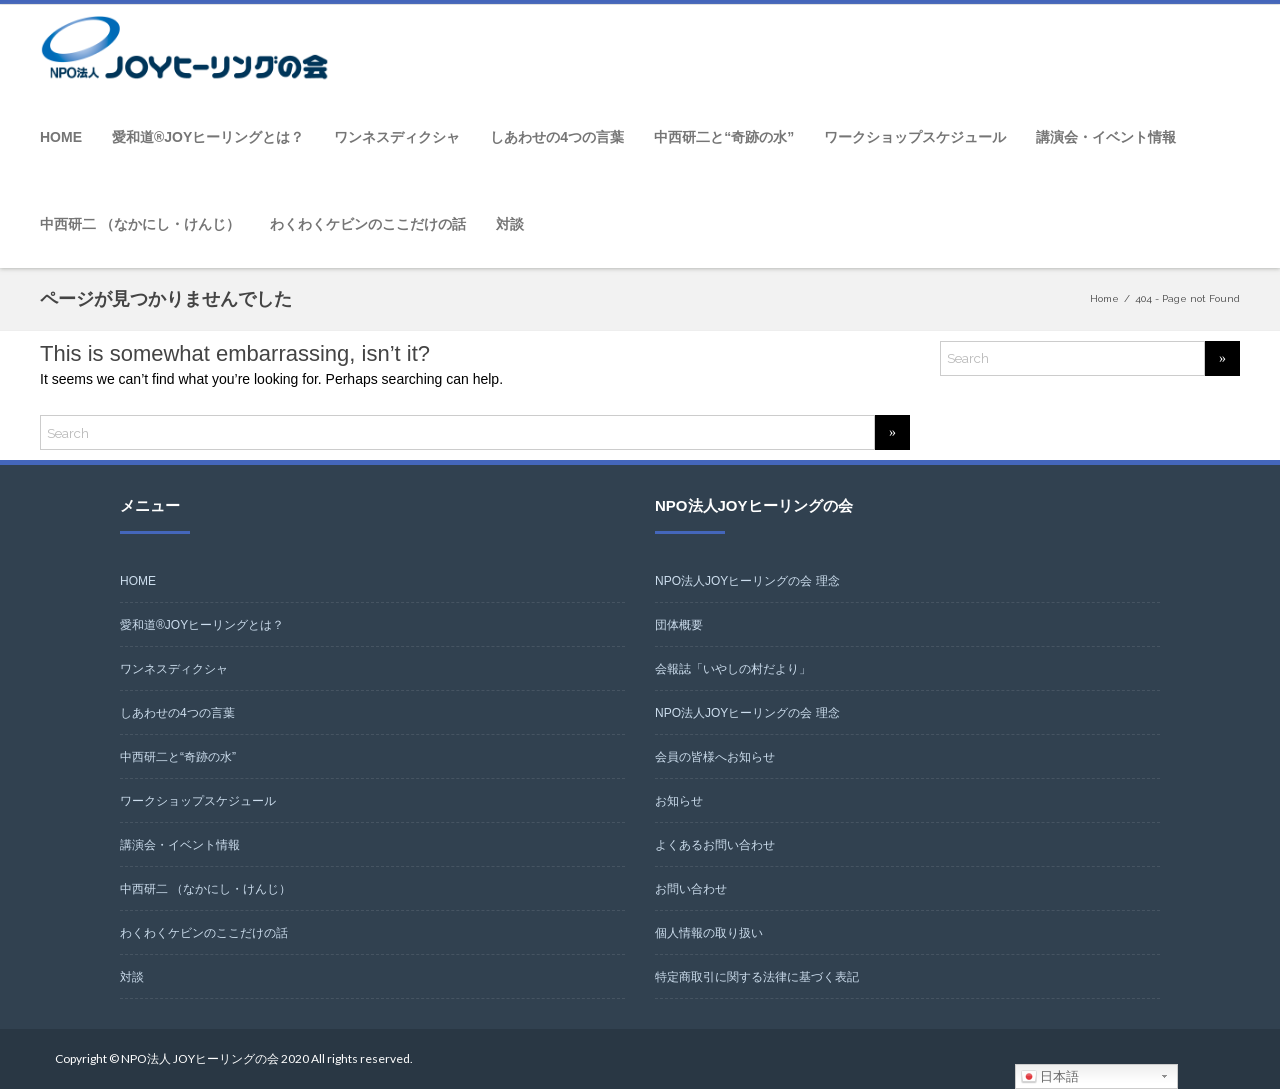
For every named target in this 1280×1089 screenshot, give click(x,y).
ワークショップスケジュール (915, 137)
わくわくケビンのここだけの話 (368, 224)
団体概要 (679, 625)
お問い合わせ (691, 889)
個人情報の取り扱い (709, 933)
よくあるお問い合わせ (715, 845)
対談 (510, 224)
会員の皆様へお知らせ (715, 757)
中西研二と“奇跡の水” (724, 137)
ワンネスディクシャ (397, 137)
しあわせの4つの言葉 (557, 137)
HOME (61, 137)
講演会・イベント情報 (1106, 137)
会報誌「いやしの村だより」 (733, 669)
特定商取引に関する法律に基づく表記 (757, 977)
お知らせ (679, 801)
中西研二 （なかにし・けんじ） (140, 224)
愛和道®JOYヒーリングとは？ (208, 137)
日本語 (1050, 1077)
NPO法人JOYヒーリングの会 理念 (747, 581)
